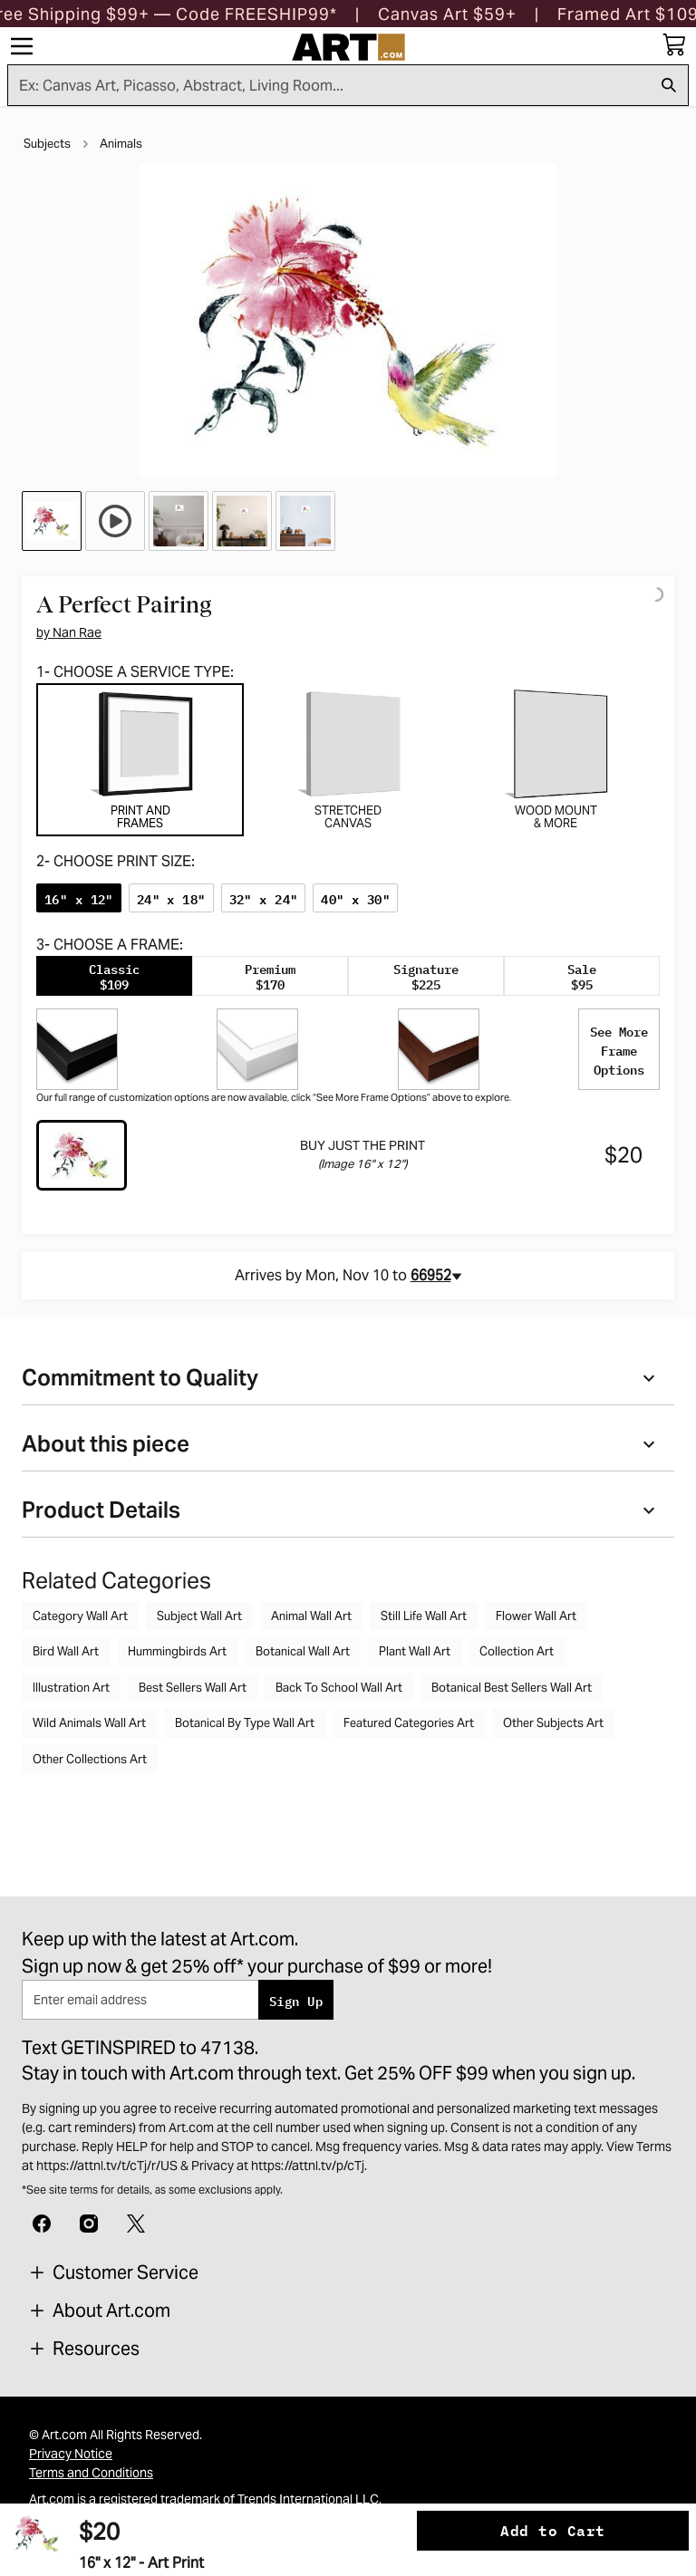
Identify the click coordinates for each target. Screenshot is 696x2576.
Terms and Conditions (91, 2473)
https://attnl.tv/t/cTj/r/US (107, 2165)
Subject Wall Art (199, 1616)
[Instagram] (89, 2222)
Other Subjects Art (553, 1723)
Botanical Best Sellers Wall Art (511, 1687)
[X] (136, 2222)
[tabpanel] (348, 1028)
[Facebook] (42, 2222)
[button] (447, 14)
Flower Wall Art (536, 1616)
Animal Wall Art (311, 1616)
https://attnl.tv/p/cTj (307, 2165)
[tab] (140, 759)
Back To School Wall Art (339, 1687)
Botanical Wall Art (303, 1651)
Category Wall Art (80, 1616)
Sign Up (296, 2000)
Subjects (47, 143)
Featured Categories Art (408, 1723)
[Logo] (348, 47)
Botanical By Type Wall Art (244, 1723)
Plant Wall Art (414, 1651)
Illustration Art (71, 1687)
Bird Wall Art (66, 1651)
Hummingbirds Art (177, 1651)
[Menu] (21, 46)
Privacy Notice (70, 2454)
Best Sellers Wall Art (192, 1687)
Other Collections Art (90, 1759)
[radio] (78, 897)
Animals (121, 143)
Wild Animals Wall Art (89, 1723)
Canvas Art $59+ (447, 14)
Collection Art (516, 1651)
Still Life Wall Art (424, 1616)
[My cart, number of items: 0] (674, 44)
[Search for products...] (329, 85)
